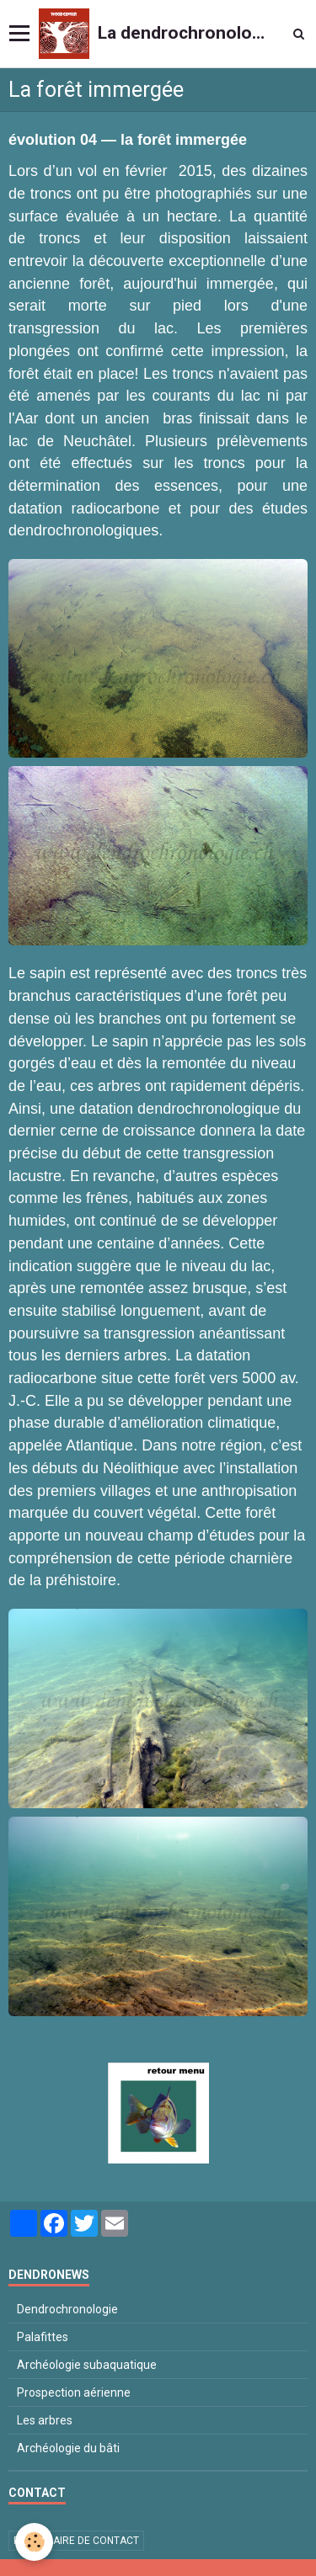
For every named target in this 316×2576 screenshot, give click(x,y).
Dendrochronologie (67, 2309)
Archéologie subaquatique (87, 2364)
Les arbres (44, 2420)
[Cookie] (34, 2542)
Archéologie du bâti (68, 2448)
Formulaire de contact (76, 2541)
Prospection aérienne (74, 2392)
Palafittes (42, 2337)
